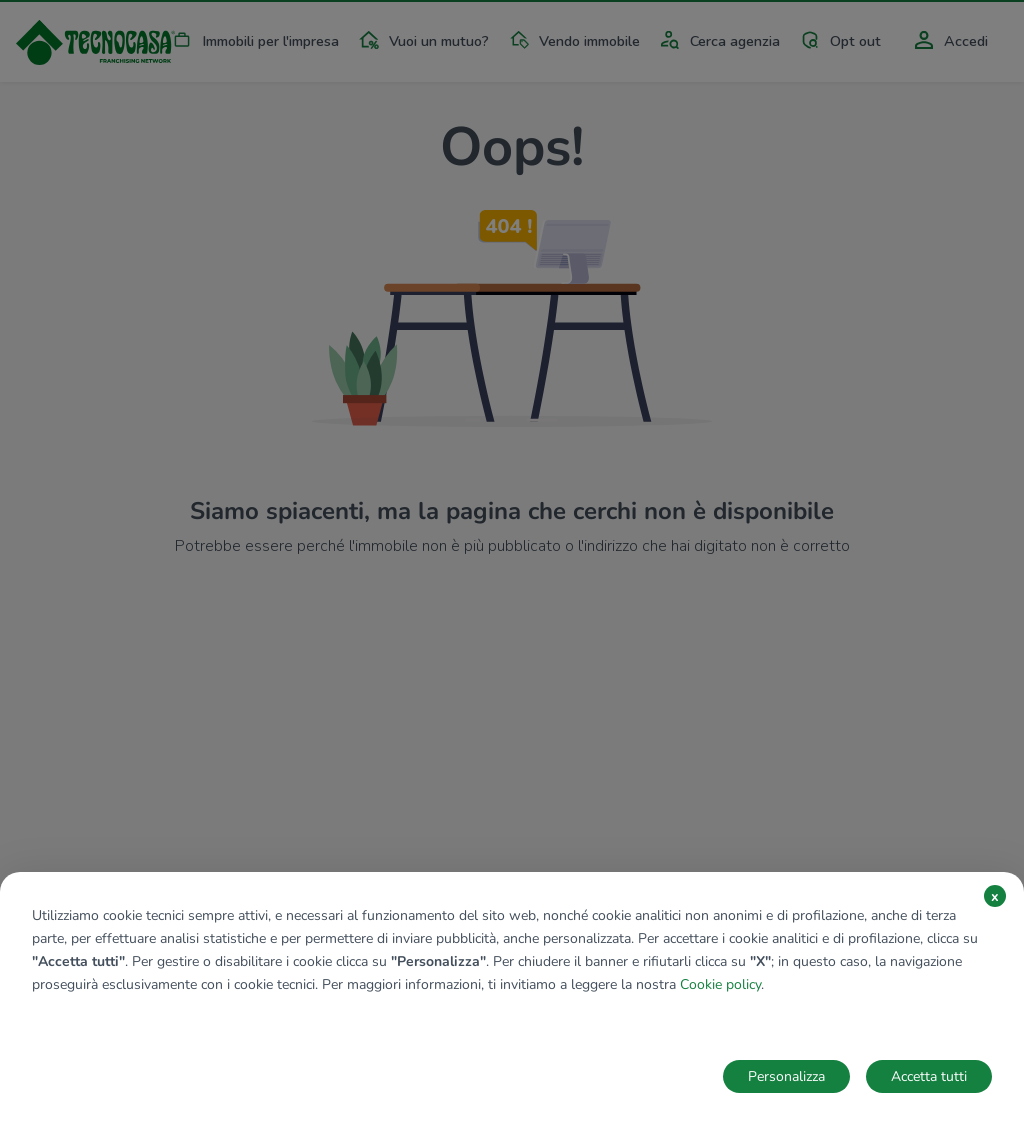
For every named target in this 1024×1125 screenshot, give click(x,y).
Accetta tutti (929, 1076)
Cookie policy (720, 984)
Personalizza (786, 1076)
